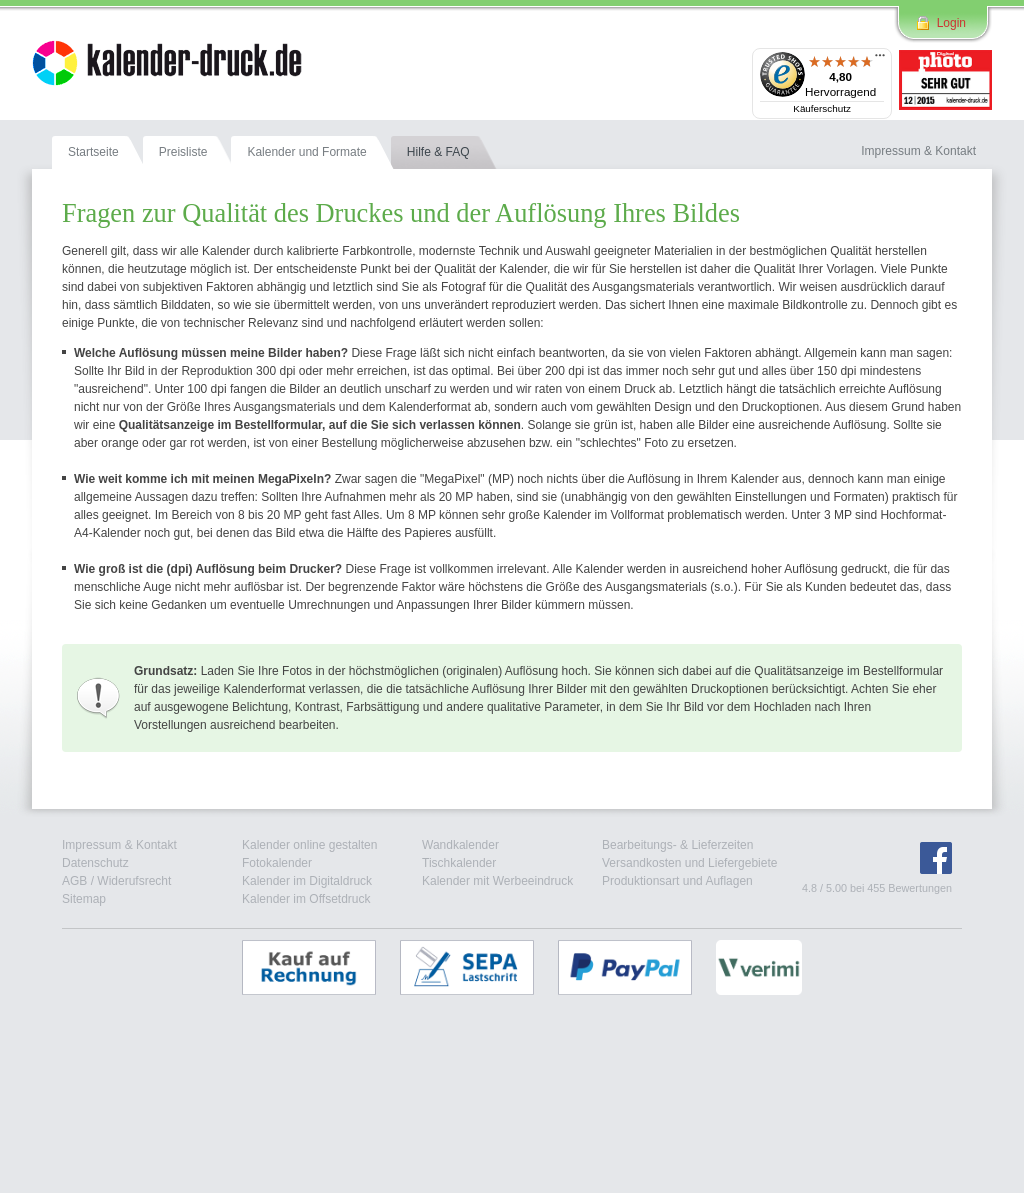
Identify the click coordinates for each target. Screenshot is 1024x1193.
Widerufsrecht (134, 881)
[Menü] (880, 60)
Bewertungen (920, 888)
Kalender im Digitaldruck (307, 881)
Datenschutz (95, 863)
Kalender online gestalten (309, 845)
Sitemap (84, 899)
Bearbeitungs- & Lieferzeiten (677, 845)
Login (951, 23)
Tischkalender (459, 863)
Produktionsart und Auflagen (677, 881)
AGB (74, 881)
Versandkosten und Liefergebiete (689, 863)
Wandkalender (460, 845)
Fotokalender (277, 863)
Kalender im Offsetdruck (306, 899)
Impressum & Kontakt (119, 845)
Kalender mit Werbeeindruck (497, 881)
